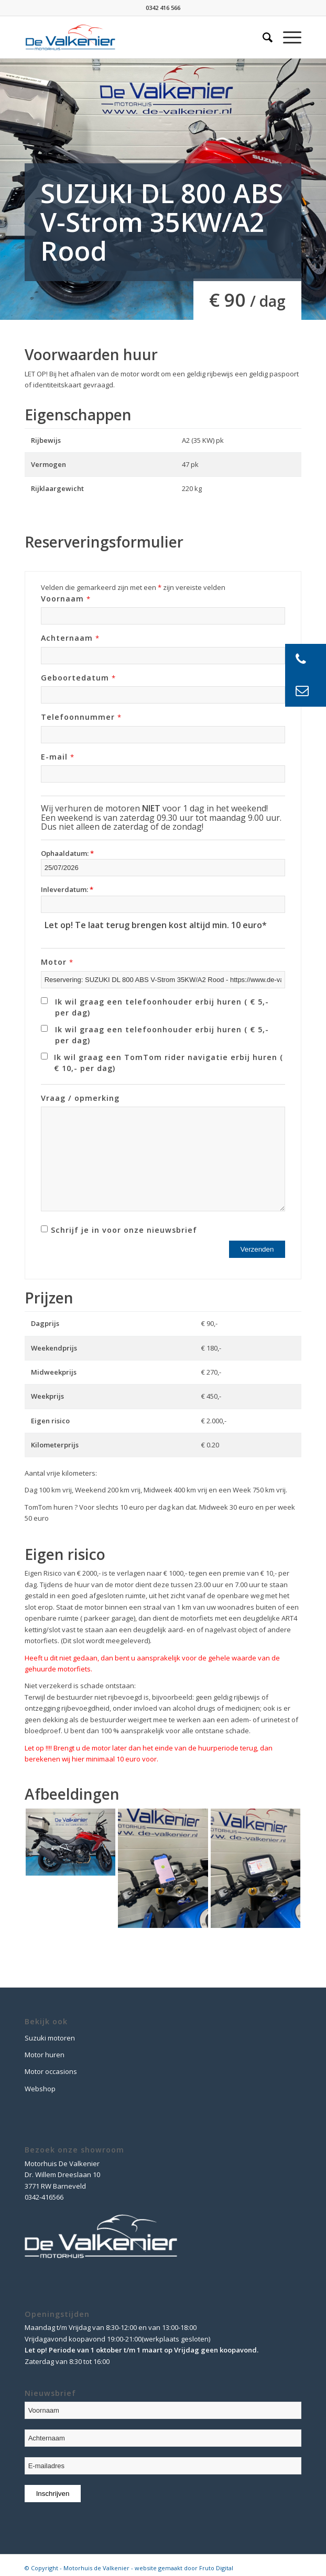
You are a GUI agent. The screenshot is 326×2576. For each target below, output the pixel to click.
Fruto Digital (216, 2568)
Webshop (40, 2088)
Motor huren (44, 2054)
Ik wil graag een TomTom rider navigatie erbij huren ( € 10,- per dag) (168, 1062)
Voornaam (66, 599)
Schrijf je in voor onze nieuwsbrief (124, 1230)
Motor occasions (51, 2071)
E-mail (57, 757)
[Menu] (287, 37)
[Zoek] (262, 37)
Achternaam (70, 638)
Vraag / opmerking (80, 1098)
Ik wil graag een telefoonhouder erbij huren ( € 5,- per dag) (162, 1007)
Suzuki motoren (50, 2038)
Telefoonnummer (81, 717)
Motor (57, 962)
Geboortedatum (78, 678)
